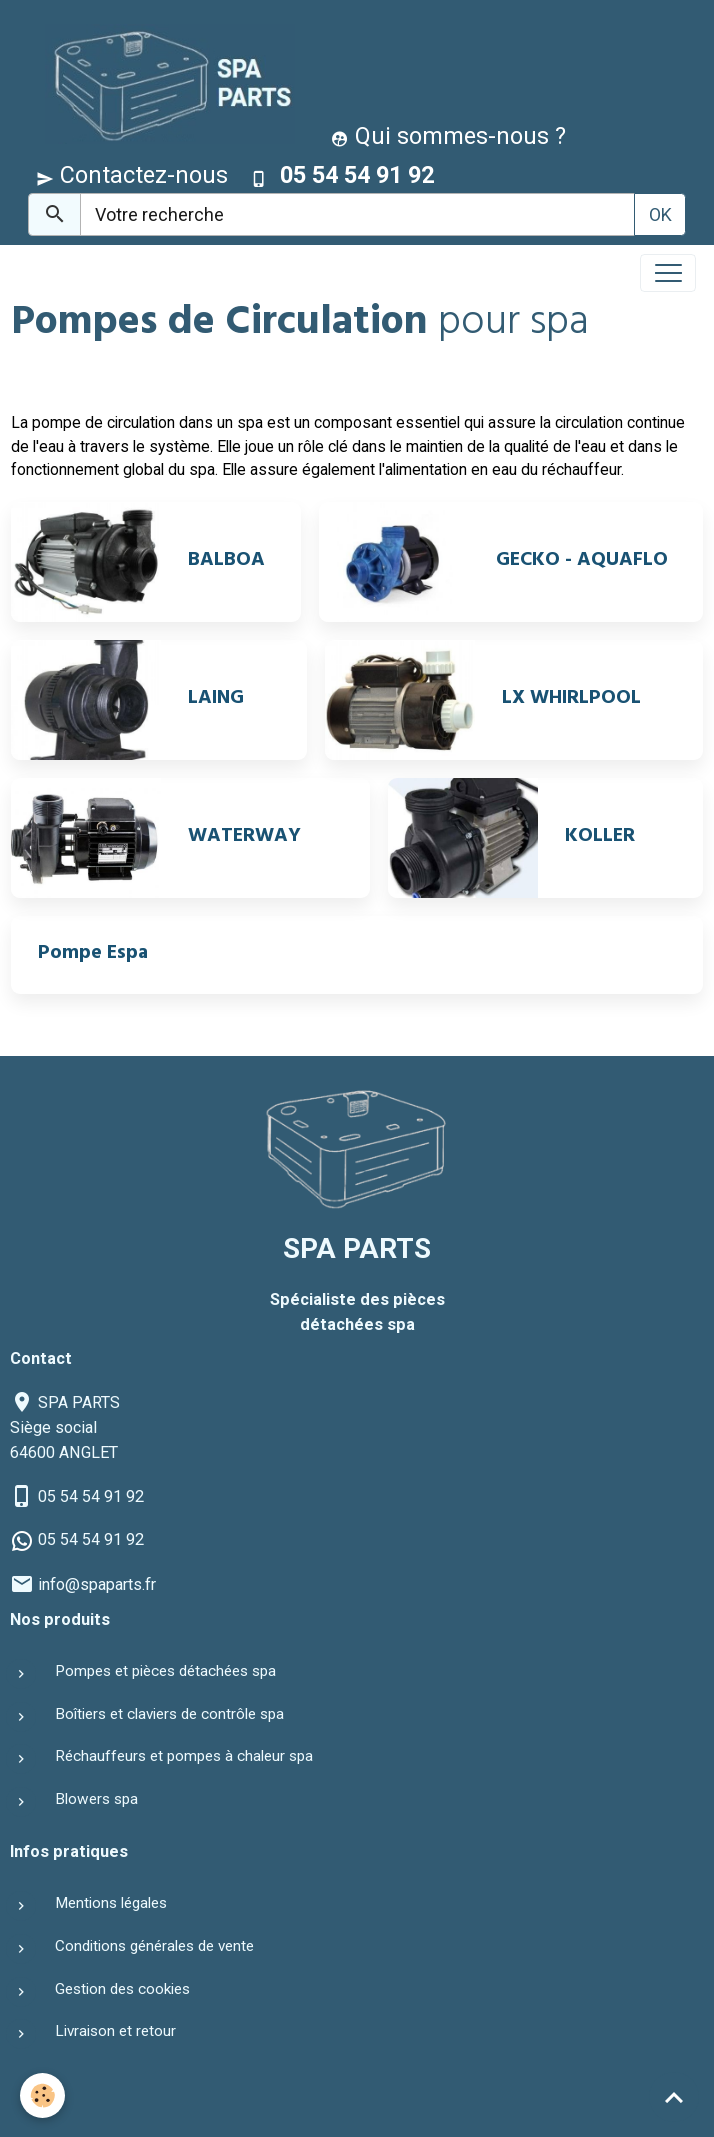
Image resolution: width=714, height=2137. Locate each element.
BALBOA (226, 562)
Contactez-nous (132, 175)
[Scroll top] (674, 2097)
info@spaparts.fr (97, 1584)
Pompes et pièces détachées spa (165, 1671)
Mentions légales (111, 1903)
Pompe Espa (93, 955)
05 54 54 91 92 (91, 1496)
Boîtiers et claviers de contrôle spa (169, 1714)
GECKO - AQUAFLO (582, 562)
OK (660, 214)
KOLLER (600, 838)
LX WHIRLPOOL (571, 700)
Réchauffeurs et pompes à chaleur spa (184, 1756)
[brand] (165, 83)
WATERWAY (244, 838)
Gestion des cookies (122, 1989)
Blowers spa (96, 1799)
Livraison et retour (115, 2031)
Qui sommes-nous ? (448, 136)
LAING (216, 700)
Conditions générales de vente (154, 1946)
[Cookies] (42, 2095)
